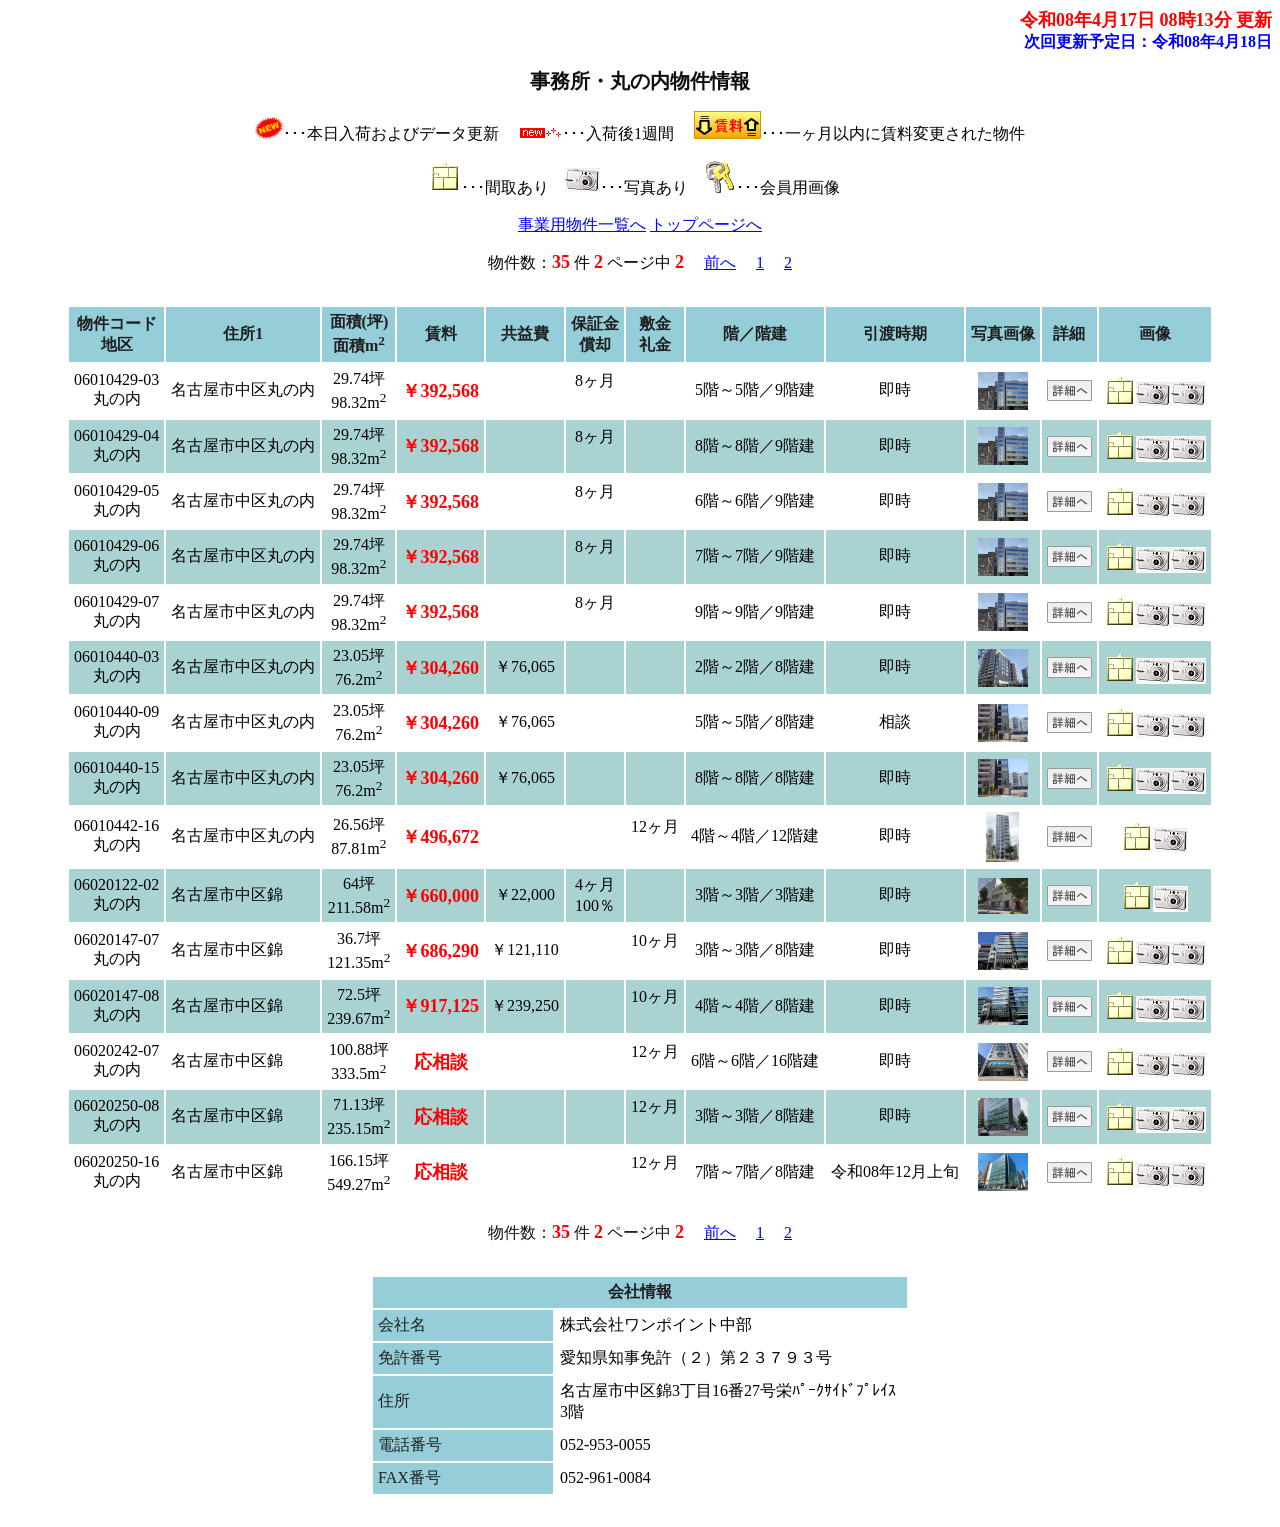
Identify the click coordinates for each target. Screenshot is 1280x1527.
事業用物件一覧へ (582, 224)
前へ (720, 262)
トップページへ (706, 224)
